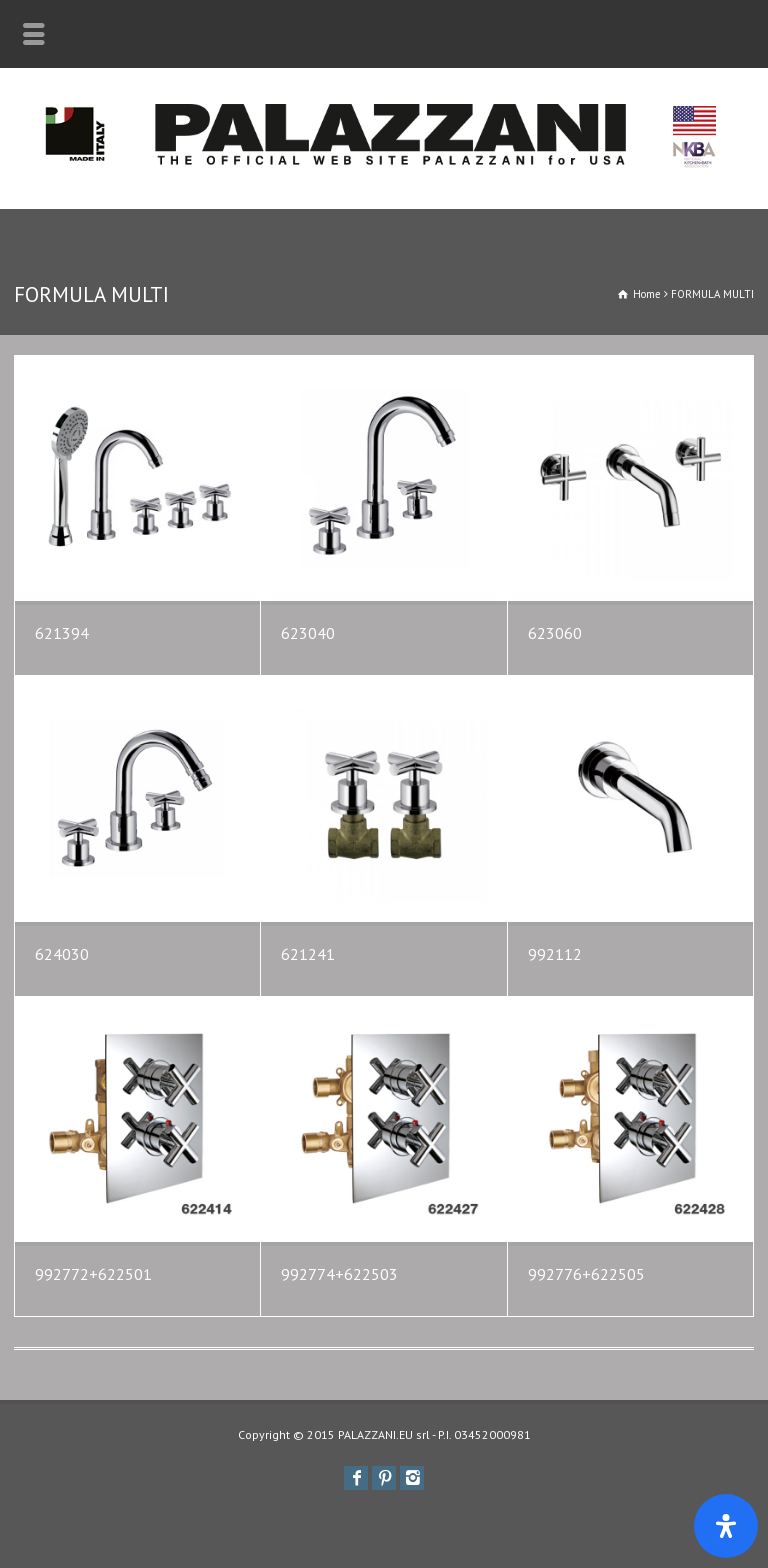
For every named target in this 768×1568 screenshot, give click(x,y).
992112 (555, 954)
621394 (62, 633)
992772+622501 (93, 1274)
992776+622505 (586, 1274)
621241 (308, 954)
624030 (62, 954)
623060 (555, 633)
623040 (308, 633)
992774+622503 (339, 1274)
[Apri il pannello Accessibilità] (726, 1526)
